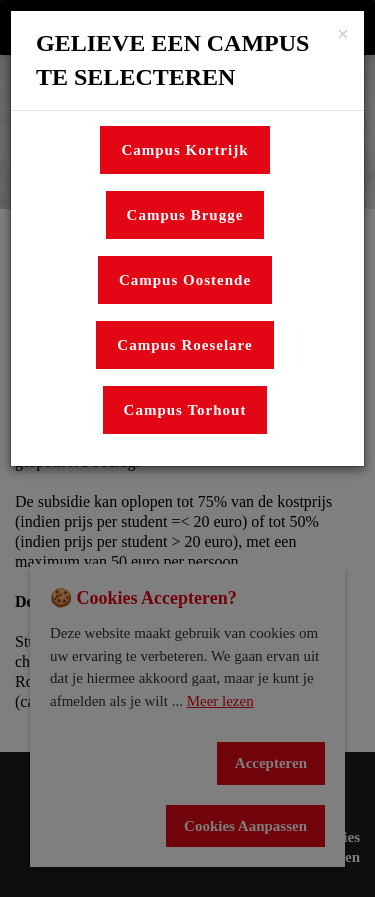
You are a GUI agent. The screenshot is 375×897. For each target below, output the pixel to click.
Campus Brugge (185, 215)
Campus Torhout (185, 410)
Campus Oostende (185, 280)
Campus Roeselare (184, 345)
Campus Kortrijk (184, 150)
